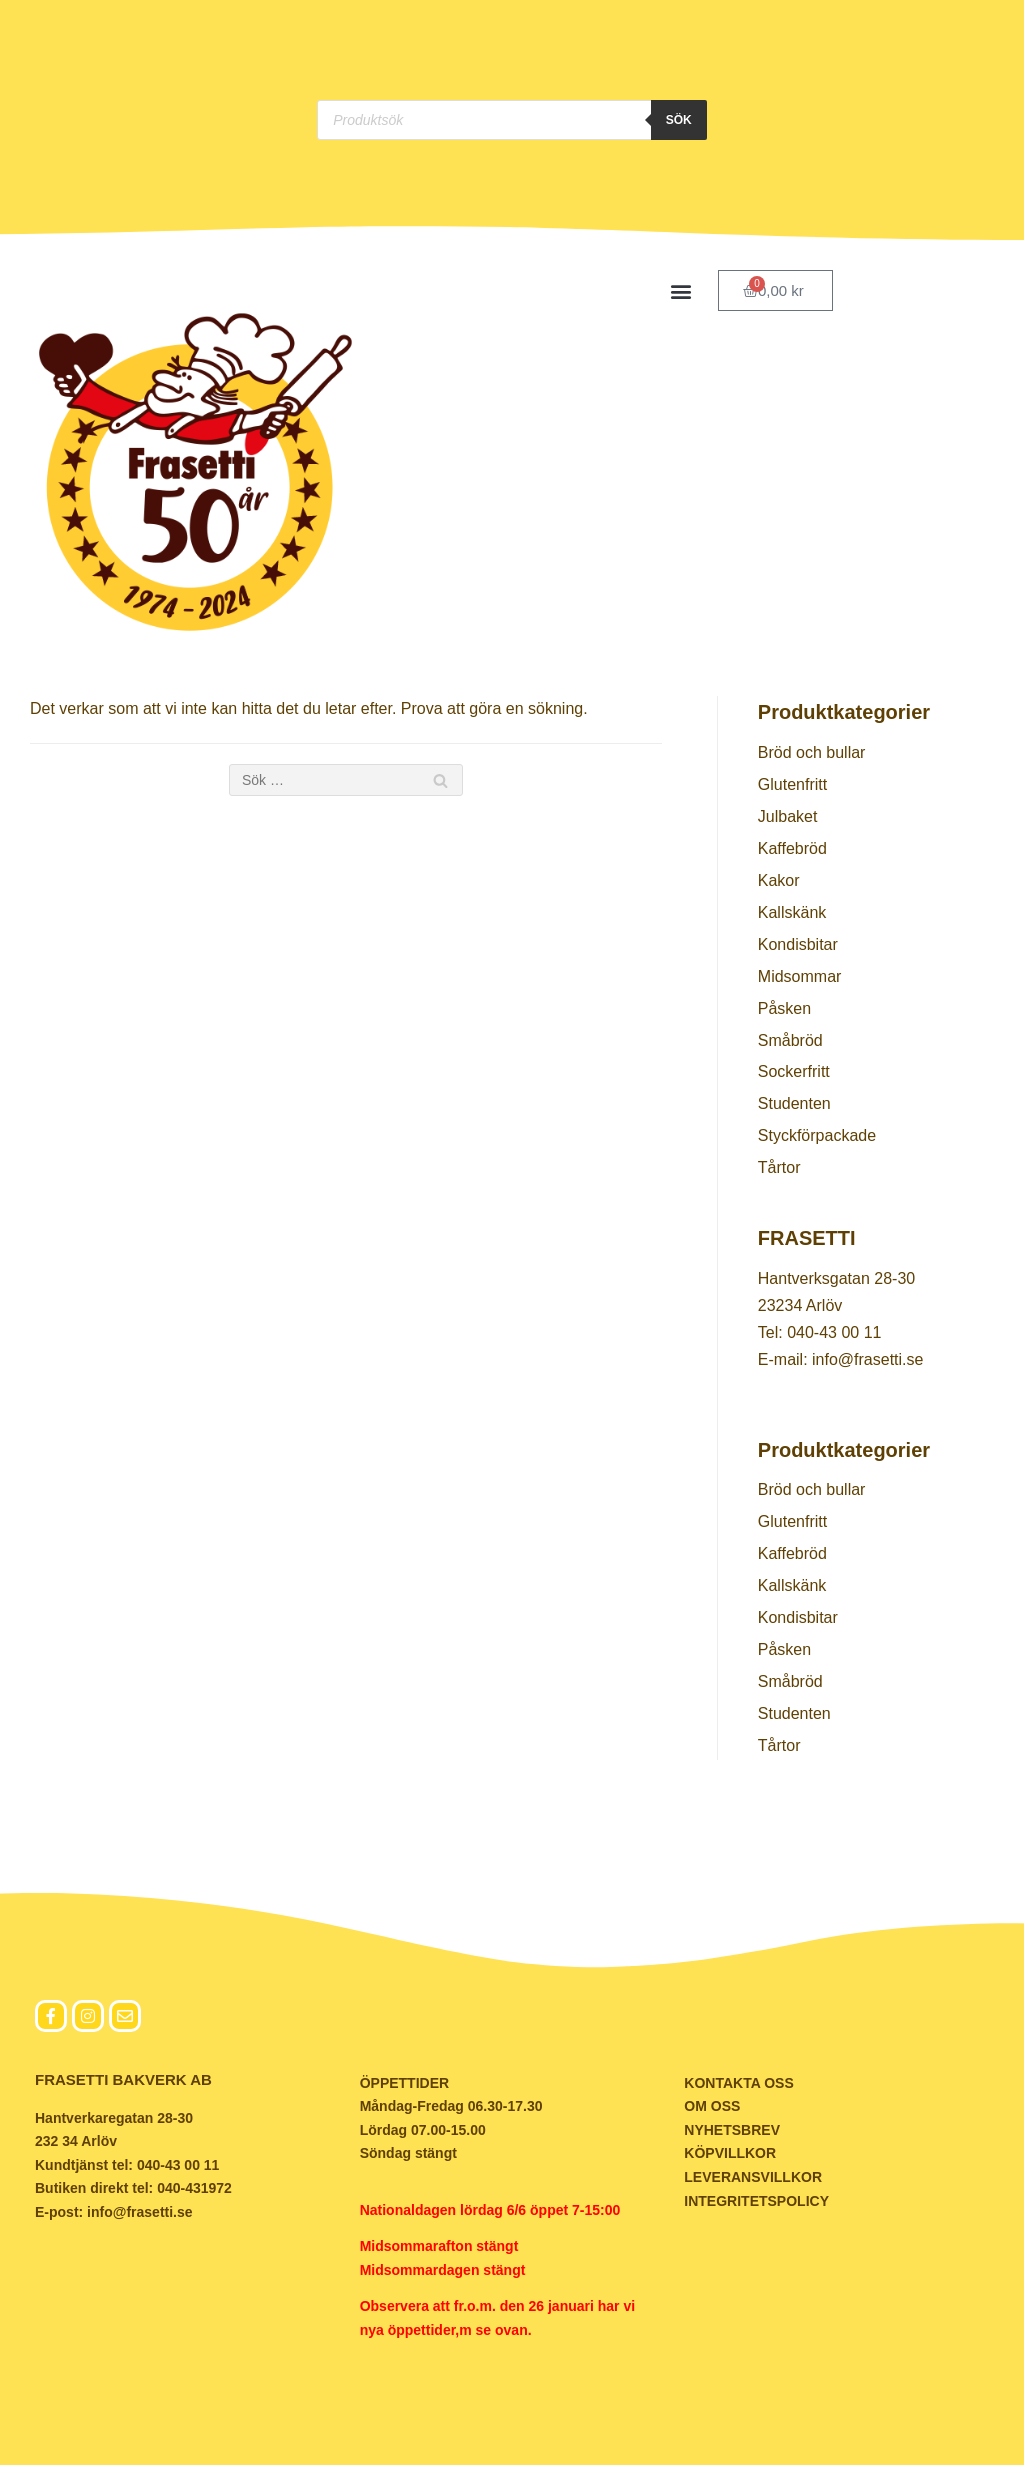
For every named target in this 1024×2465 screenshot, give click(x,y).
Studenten (794, 1103)
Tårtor (779, 1167)
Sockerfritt (794, 1071)
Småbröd (790, 1040)
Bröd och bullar (812, 752)
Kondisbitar (798, 944)
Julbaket (788, 816)
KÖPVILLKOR (730, 2153)
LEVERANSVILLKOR (753, 2177)
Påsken (784, 1008)
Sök (679, 120)
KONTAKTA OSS (738, 2083)
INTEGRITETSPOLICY (756, 2201)
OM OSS (712, 2106)
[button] (681, 290)
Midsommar (800, 976)
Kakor (779, 880)
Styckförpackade (817, 1135)
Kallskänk (792, 912)
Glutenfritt (792, 784)
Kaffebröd (792, 848)
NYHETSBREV (732, 2130)
